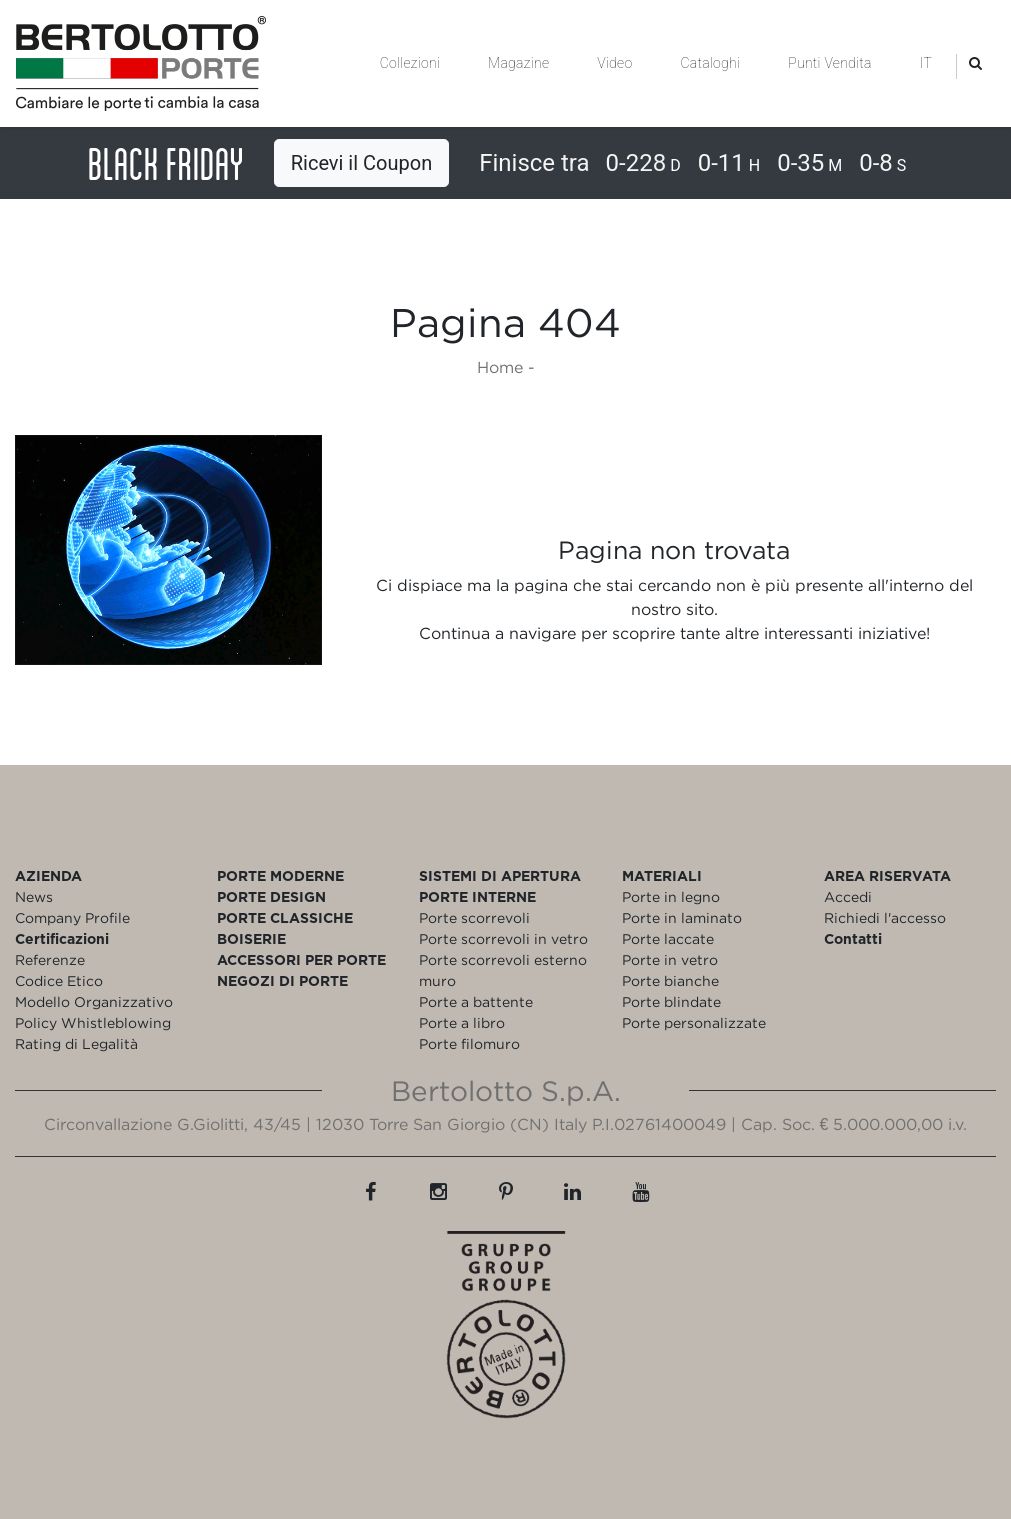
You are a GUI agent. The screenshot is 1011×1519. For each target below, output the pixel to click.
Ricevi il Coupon (361, 163)
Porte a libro (462, 1022)
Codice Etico (59, 980)
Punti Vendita (829, 63)
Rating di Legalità (76, 1043)
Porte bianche (670, 980)
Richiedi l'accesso (885, 917)
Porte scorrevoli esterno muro (503, 970)
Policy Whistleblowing (93, 1022)
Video (614, 63)
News (34, 896)
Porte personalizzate (694, 1022)
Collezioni (410, 63)
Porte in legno (671, 896)
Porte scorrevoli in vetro (503, 938)
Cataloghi (710, 63)
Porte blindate (671, 1001)
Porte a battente (476, 1001)
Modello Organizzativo (94, 1001)
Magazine (518, 63)
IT (926, 63)
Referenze (50, 959)
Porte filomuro (469, 1043)
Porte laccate (668, 938)
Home (500, 367)
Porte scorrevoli (474, 917)
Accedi (848, 896)
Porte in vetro (670, 959)
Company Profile (72, 917)
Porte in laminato (682, 917)
